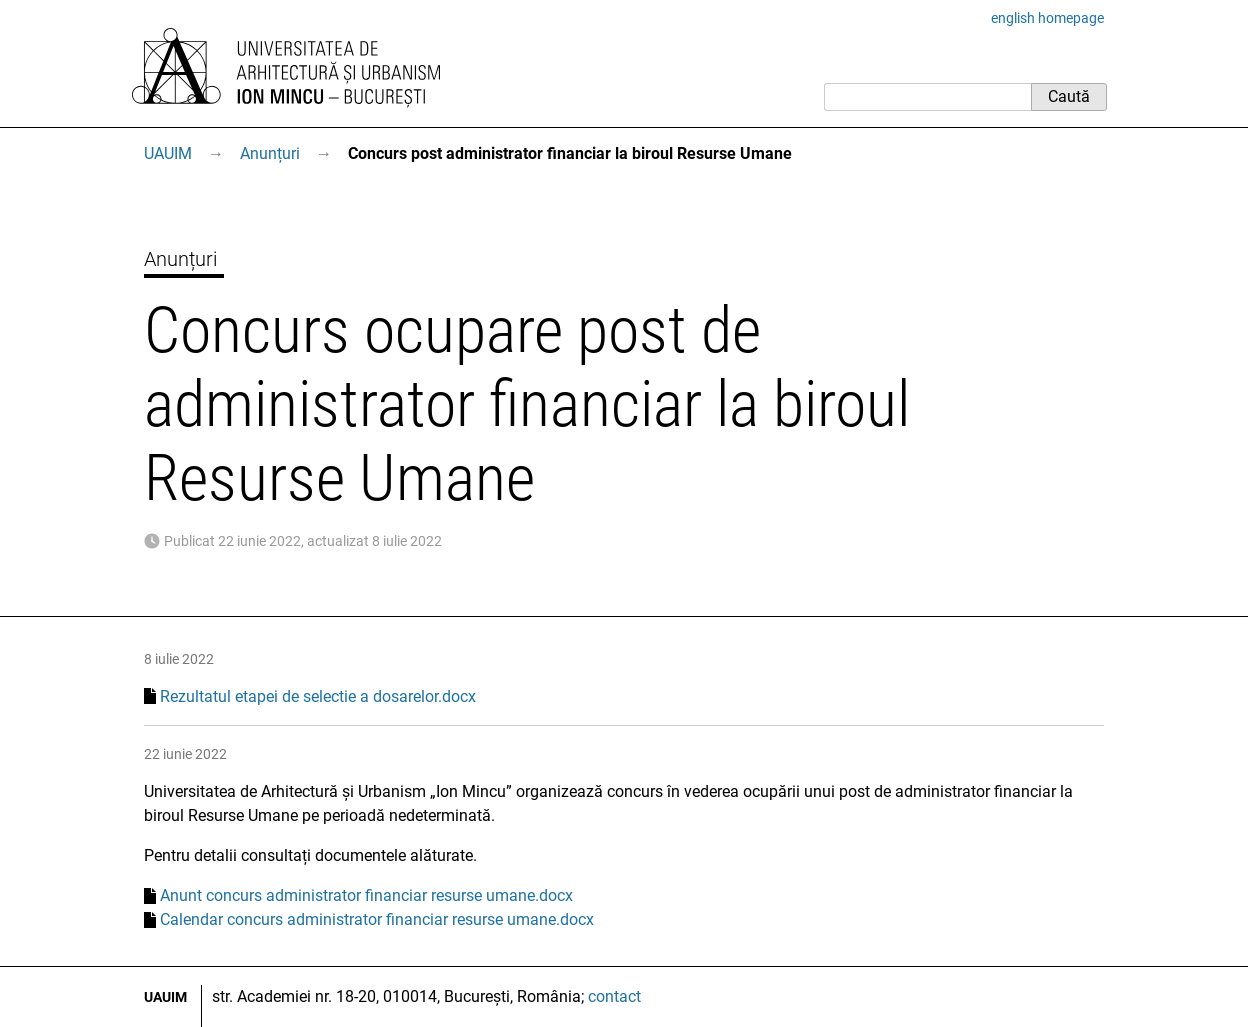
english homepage (1047, 18)
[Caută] (927, 97)
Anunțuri (270, 153)
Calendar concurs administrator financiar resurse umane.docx (377, 919)
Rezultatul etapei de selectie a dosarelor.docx (318, 696)
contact (614, 996)
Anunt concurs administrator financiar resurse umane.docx (366, 895)
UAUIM (168, 153)
